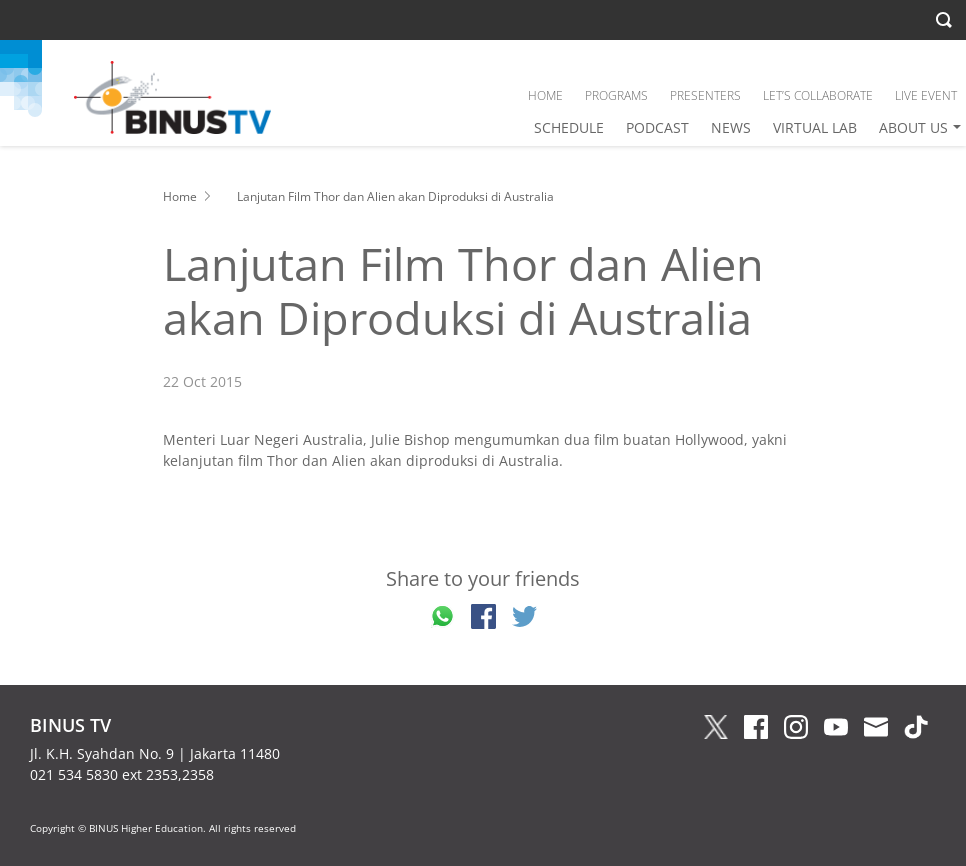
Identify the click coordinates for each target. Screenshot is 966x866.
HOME (545, 95)
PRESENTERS (705, 95)
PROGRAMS (616, 95)
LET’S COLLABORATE (818, 95)
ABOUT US (913, 127)
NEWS (731, 127)
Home (180, 196)
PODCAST (657, 127)
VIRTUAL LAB (815, 127)
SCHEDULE (569, 127)
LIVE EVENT (926, 95)
